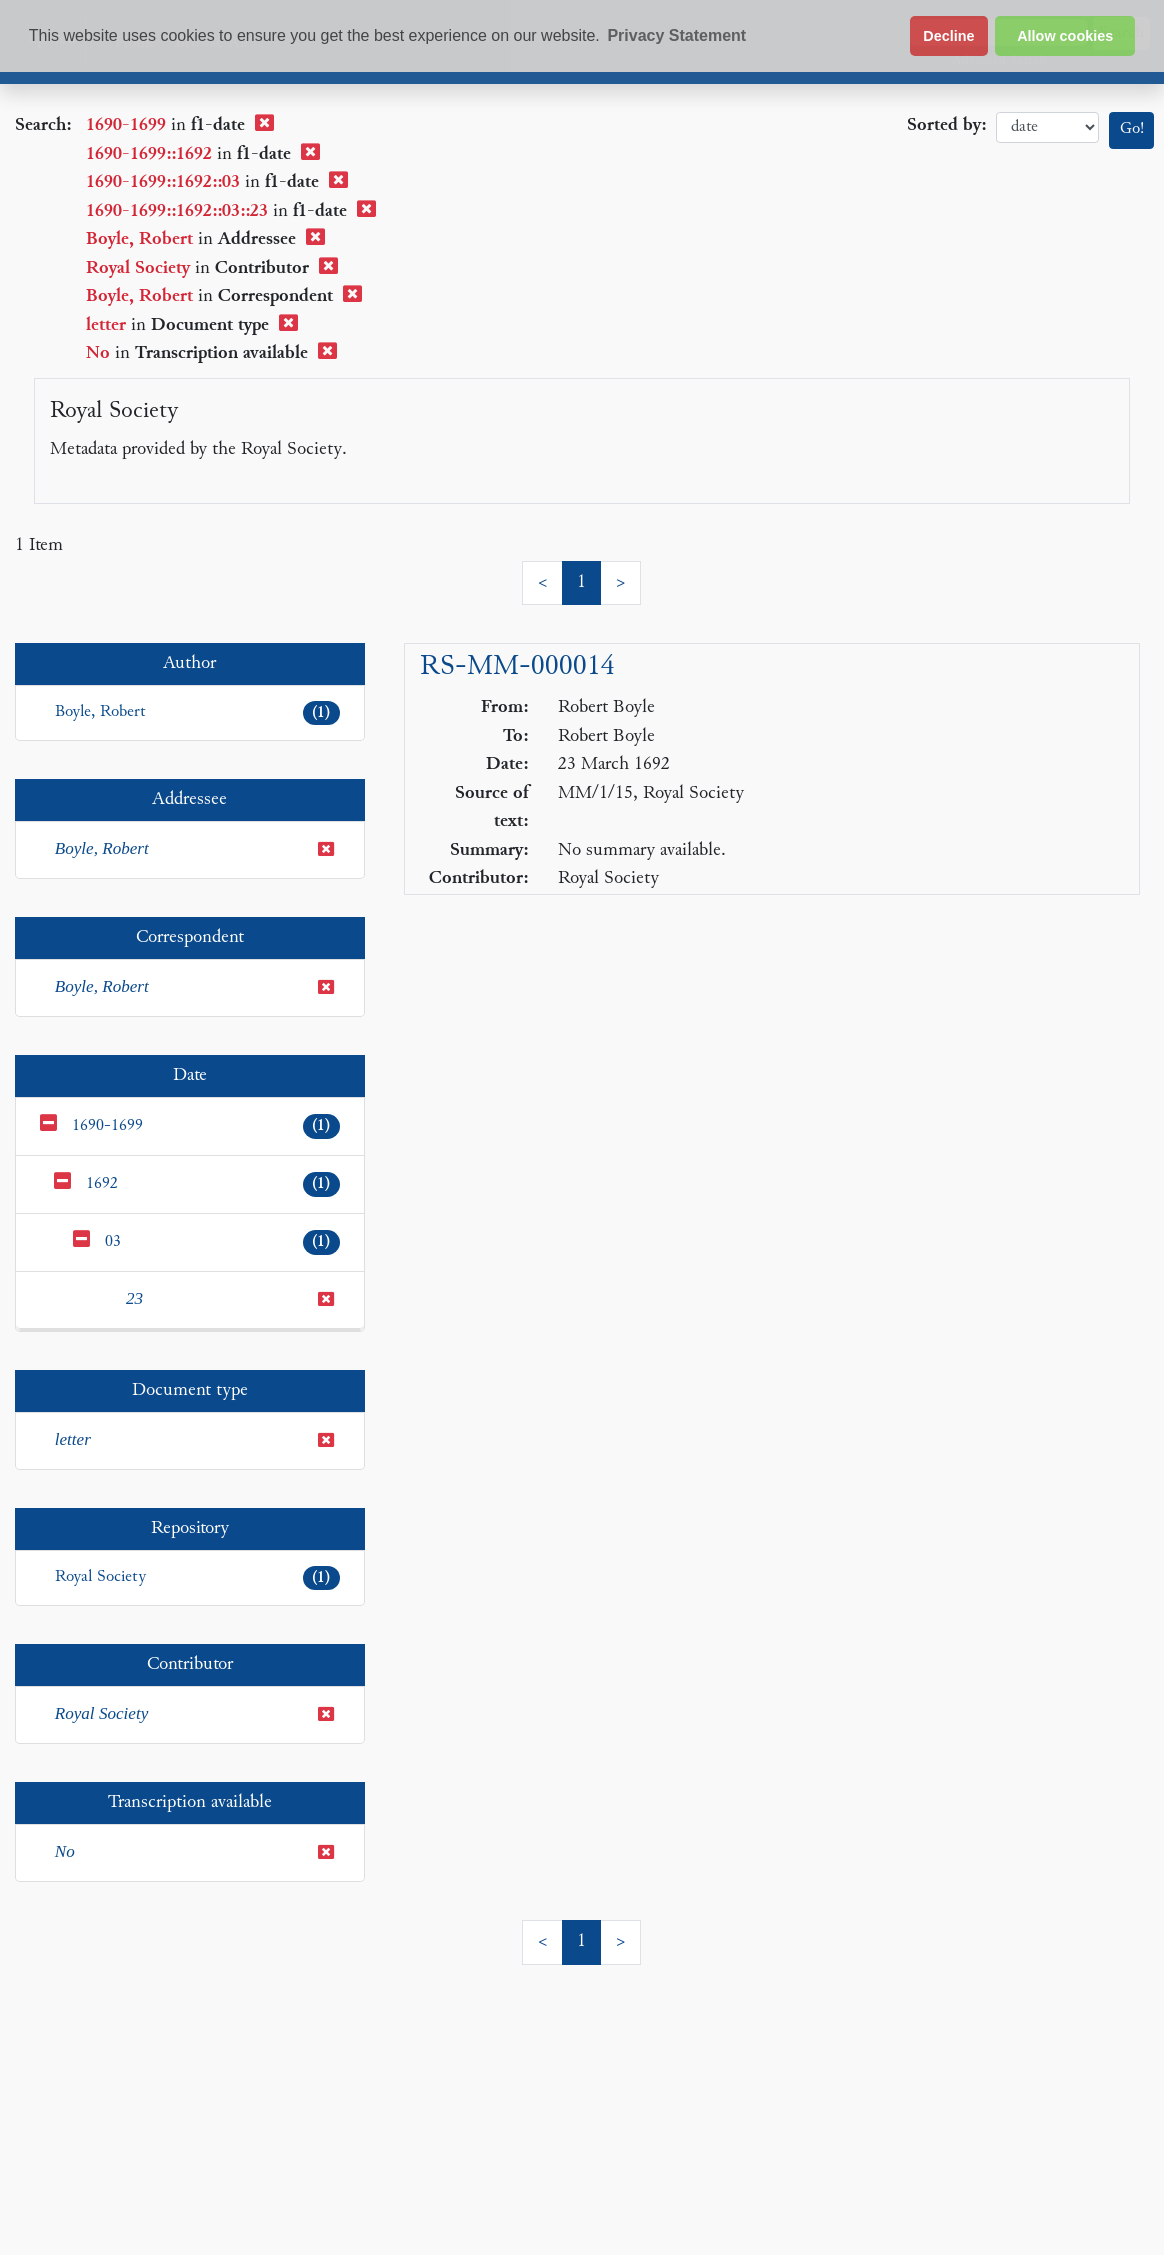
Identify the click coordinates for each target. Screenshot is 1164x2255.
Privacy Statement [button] (676, 35)
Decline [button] (948, 36)
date (1047, 127)
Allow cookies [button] (1065, 36)
